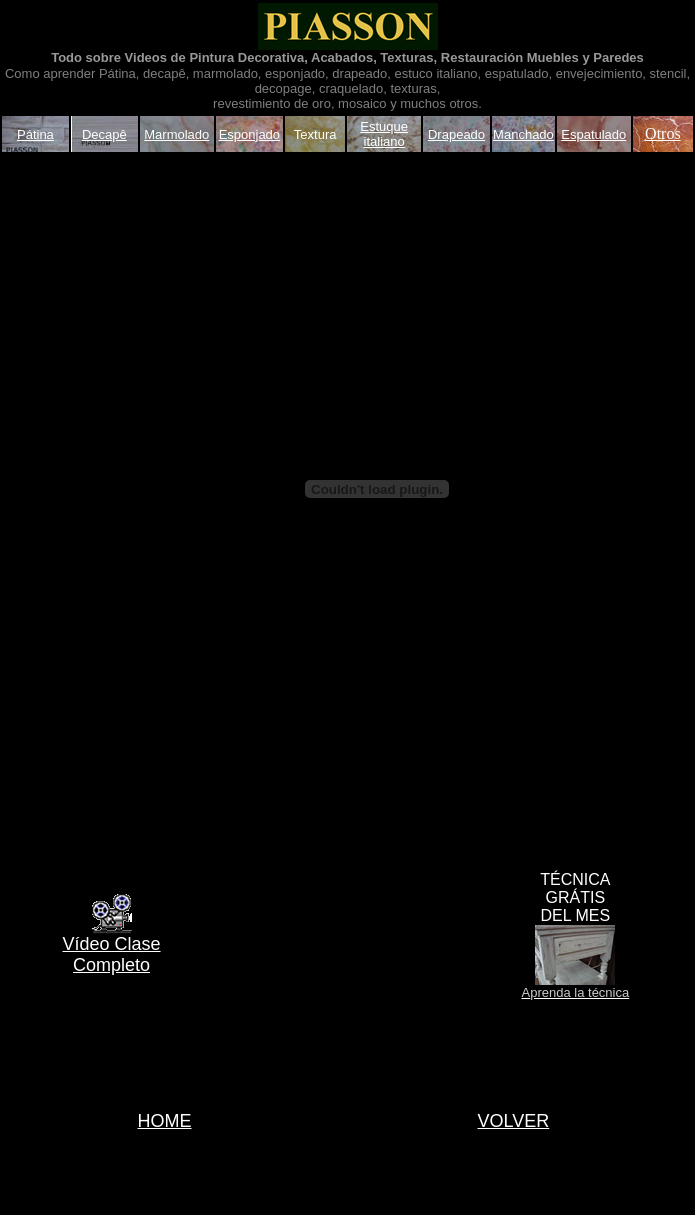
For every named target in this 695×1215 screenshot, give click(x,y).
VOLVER (514, 1121)
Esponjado (249, 134)
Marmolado (176, 134)
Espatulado (593, 134)
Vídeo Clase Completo (112, 954)
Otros (663, 133)
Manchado (523, 134)
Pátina (35, 134)
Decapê (104, 134)
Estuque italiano (384, 134)
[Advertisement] (83, 489)
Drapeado (456, 134)
